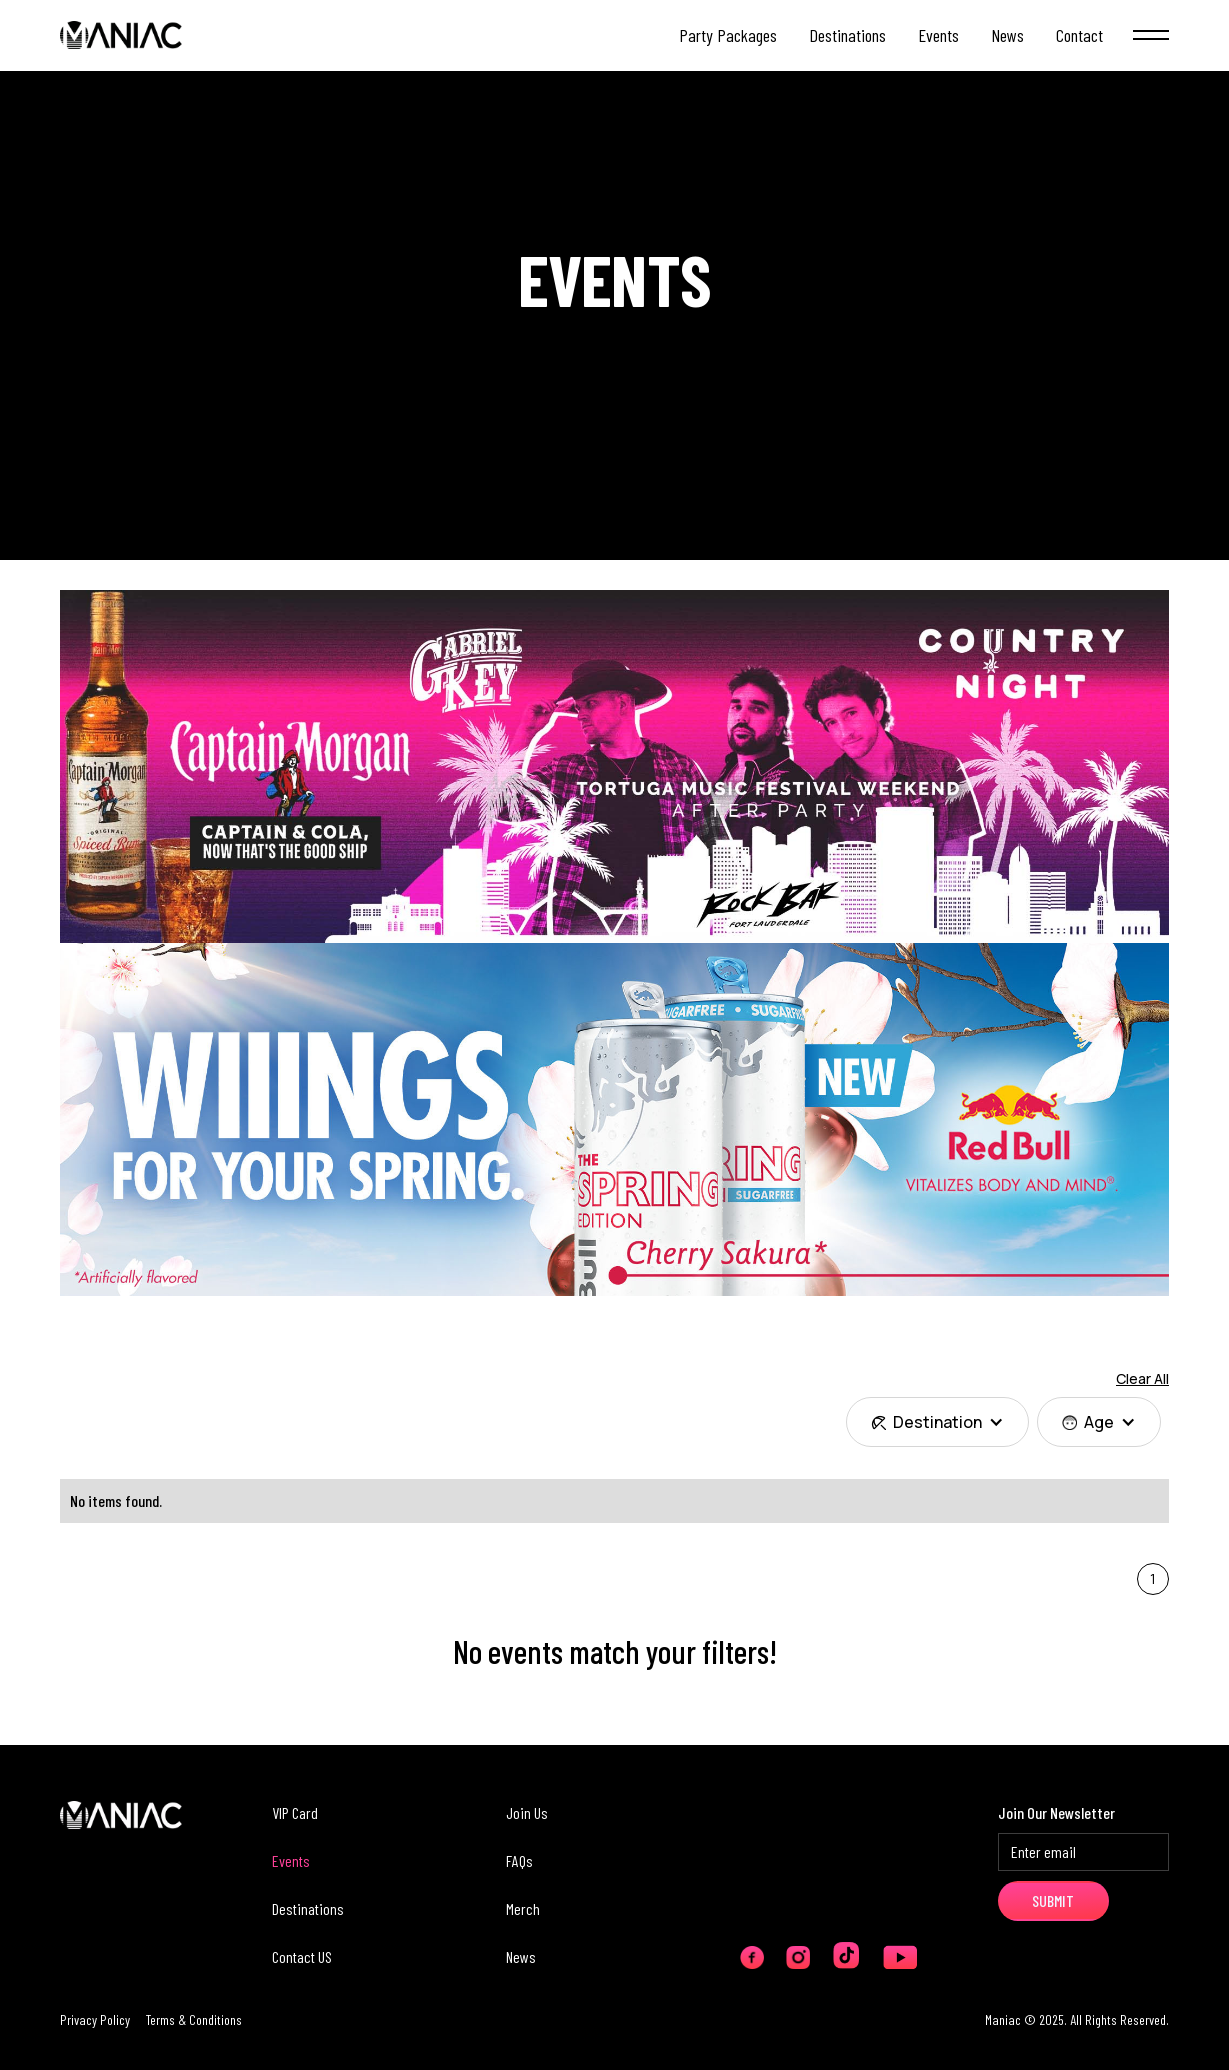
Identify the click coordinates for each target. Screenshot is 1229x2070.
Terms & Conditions (194, 2019)
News (521, 1956)
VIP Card (295, 1812)
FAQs (519, 1860)
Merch (523, 1908)
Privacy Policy (95, 2019)
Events (291, 1860)
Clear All (1142, 1378)
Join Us (527, 1812)
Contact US (302, 1956)
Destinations (308, 1908)
